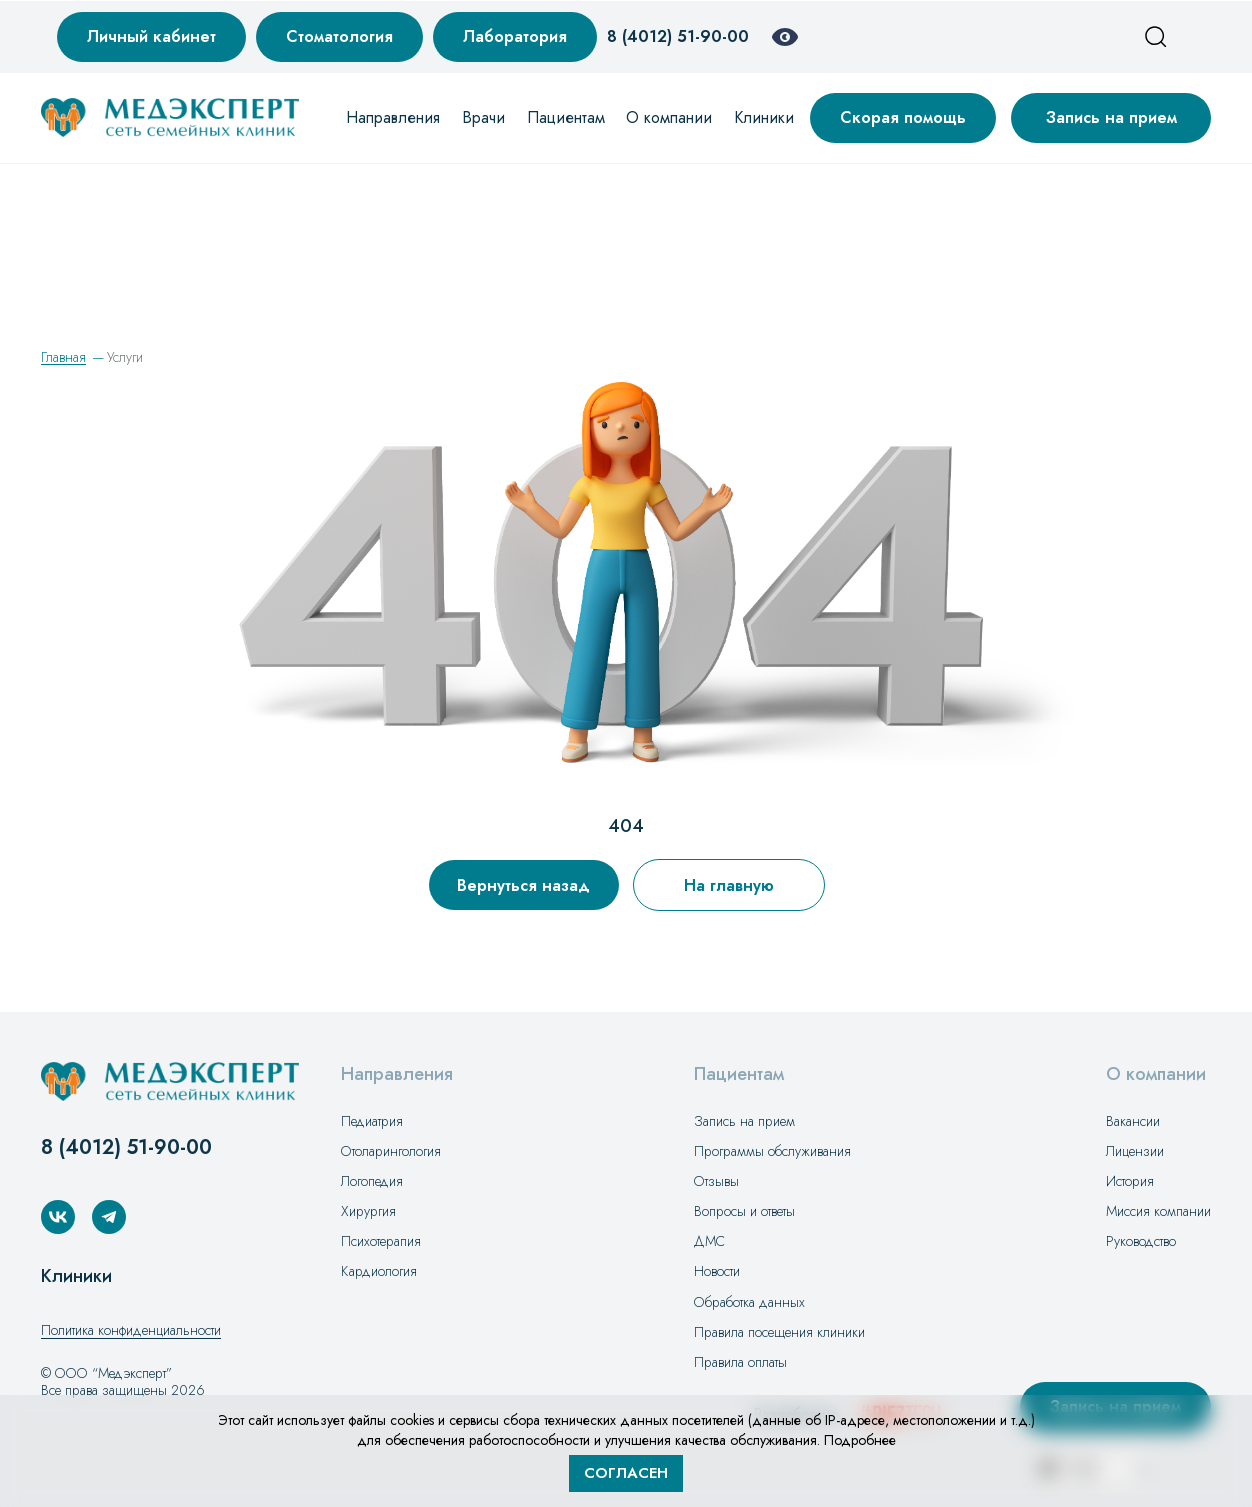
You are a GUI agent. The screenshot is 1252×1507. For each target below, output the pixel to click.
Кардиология (379, 1271)
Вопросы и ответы (744, 1211)
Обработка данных (749, 1302)
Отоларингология (391, 1151)
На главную (729, 885)
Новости (717, 1271)
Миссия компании (1158, 1211)
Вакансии (1133, 1121)
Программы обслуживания (772, 1151)
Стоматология (339, 36)
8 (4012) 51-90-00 (678, 36)
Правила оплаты (740, 1362)
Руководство (1141, 1241)
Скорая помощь (903, 117)
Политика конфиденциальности (131, 1330)
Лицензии (1135, 1151)
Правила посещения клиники (779, 1332)
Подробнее (860, 1440)
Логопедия (372, 1181)
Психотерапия (381, 1241)
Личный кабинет (151, 36)
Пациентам (566, 117)
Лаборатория (515, 36)
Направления (393, 117)
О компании (669, 117)
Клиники (764, 117)
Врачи (483, 117)
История (1130, 1181)
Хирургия (368, 1211)
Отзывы (716, 1181)
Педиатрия (372, 1121)
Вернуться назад (523, 885)
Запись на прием (1111, 117)
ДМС (709, 1241)
